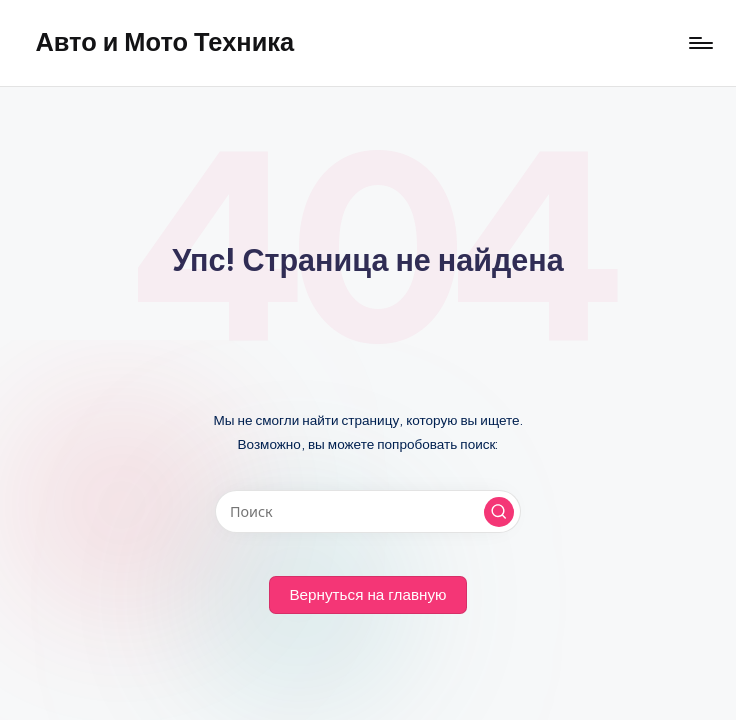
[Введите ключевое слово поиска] (367, 511)
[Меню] (699, 43)
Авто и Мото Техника (164, 42)
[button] (499, 512)
